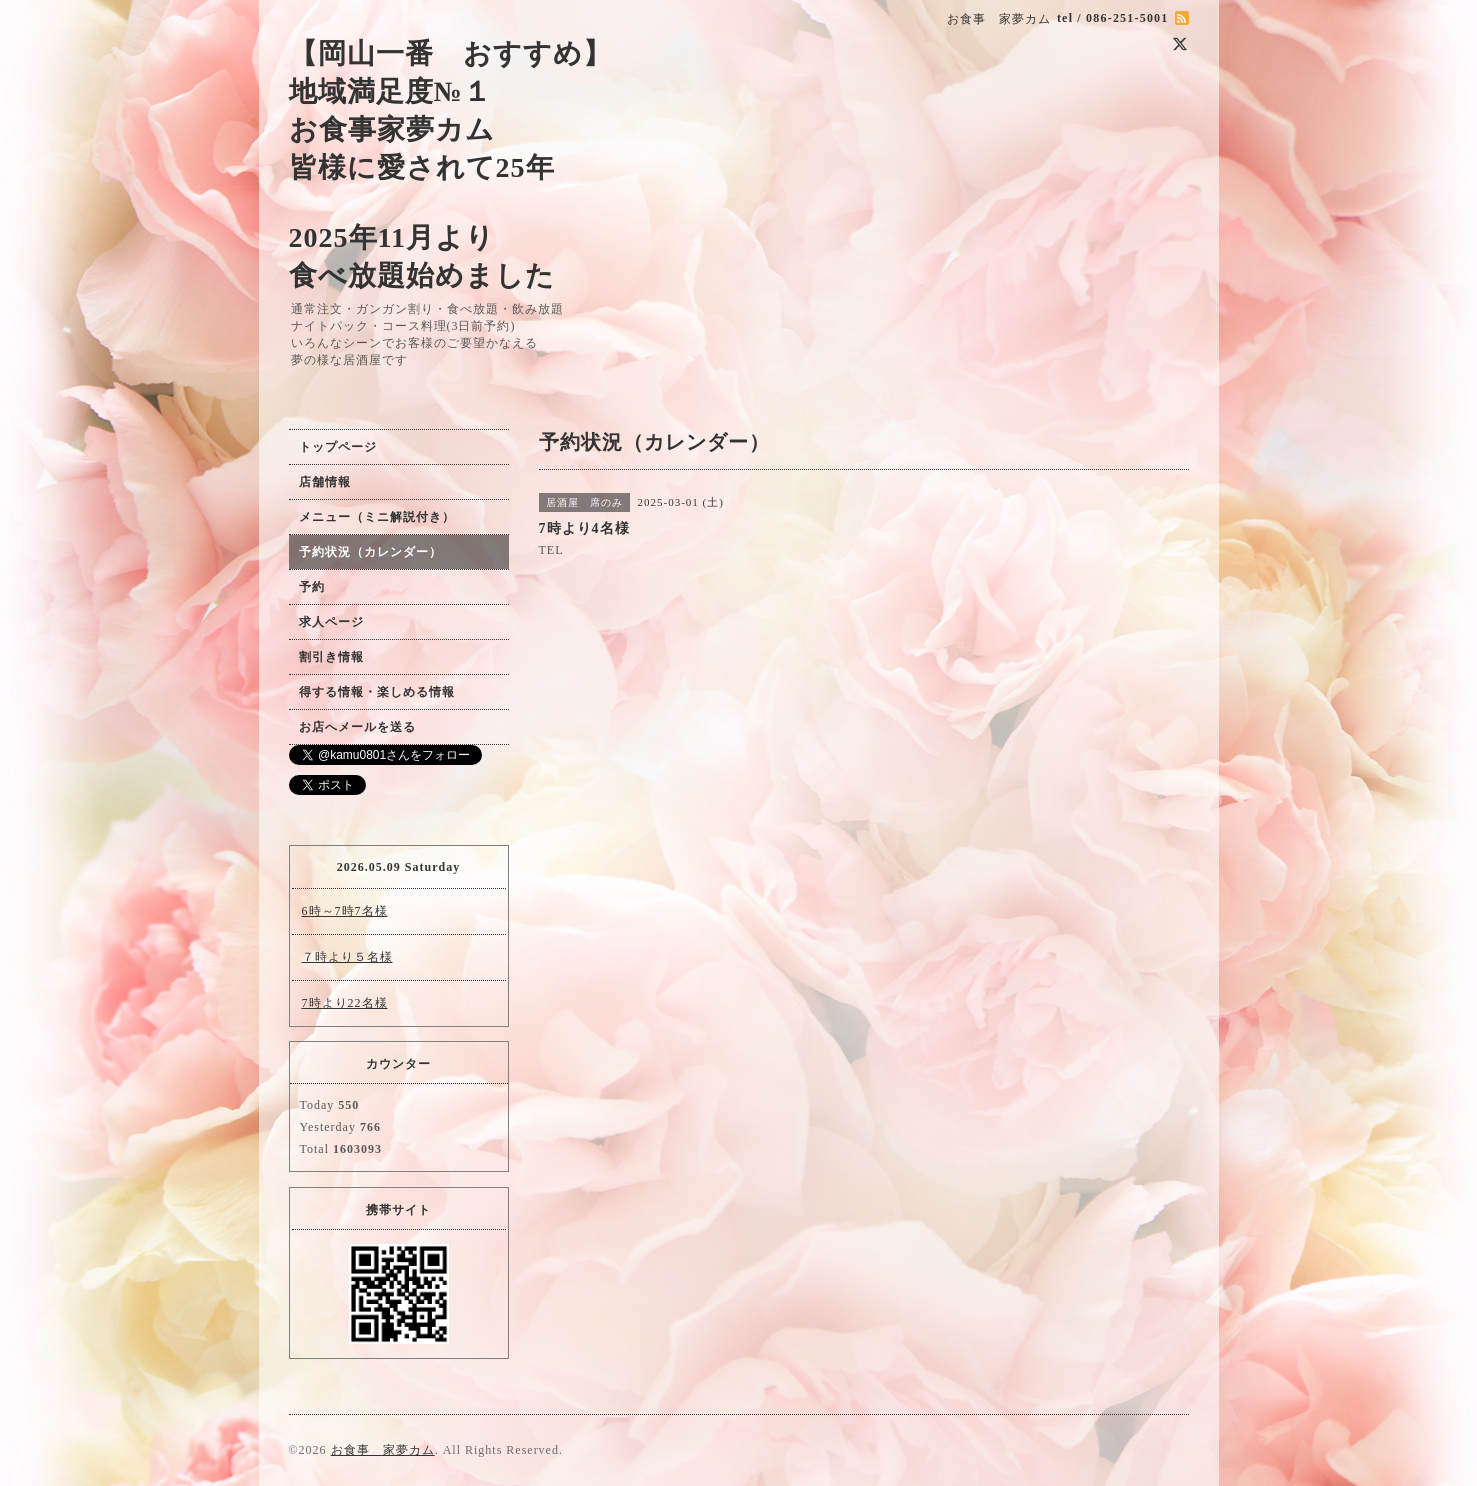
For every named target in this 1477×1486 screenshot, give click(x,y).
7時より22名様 (345, 1003)
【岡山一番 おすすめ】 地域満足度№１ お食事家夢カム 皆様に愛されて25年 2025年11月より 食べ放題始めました (450, 164)
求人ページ (331, 622)
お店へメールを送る (357, 727)
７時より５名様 (347, 957)
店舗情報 (325, 482)
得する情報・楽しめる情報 (377, 692)
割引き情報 (331, 657)
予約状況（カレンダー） (370, 552)
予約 (312, 587)
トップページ (338, 447)
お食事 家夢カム (383, 1450)
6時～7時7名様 (345, 911)
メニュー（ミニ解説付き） (377, 517)
